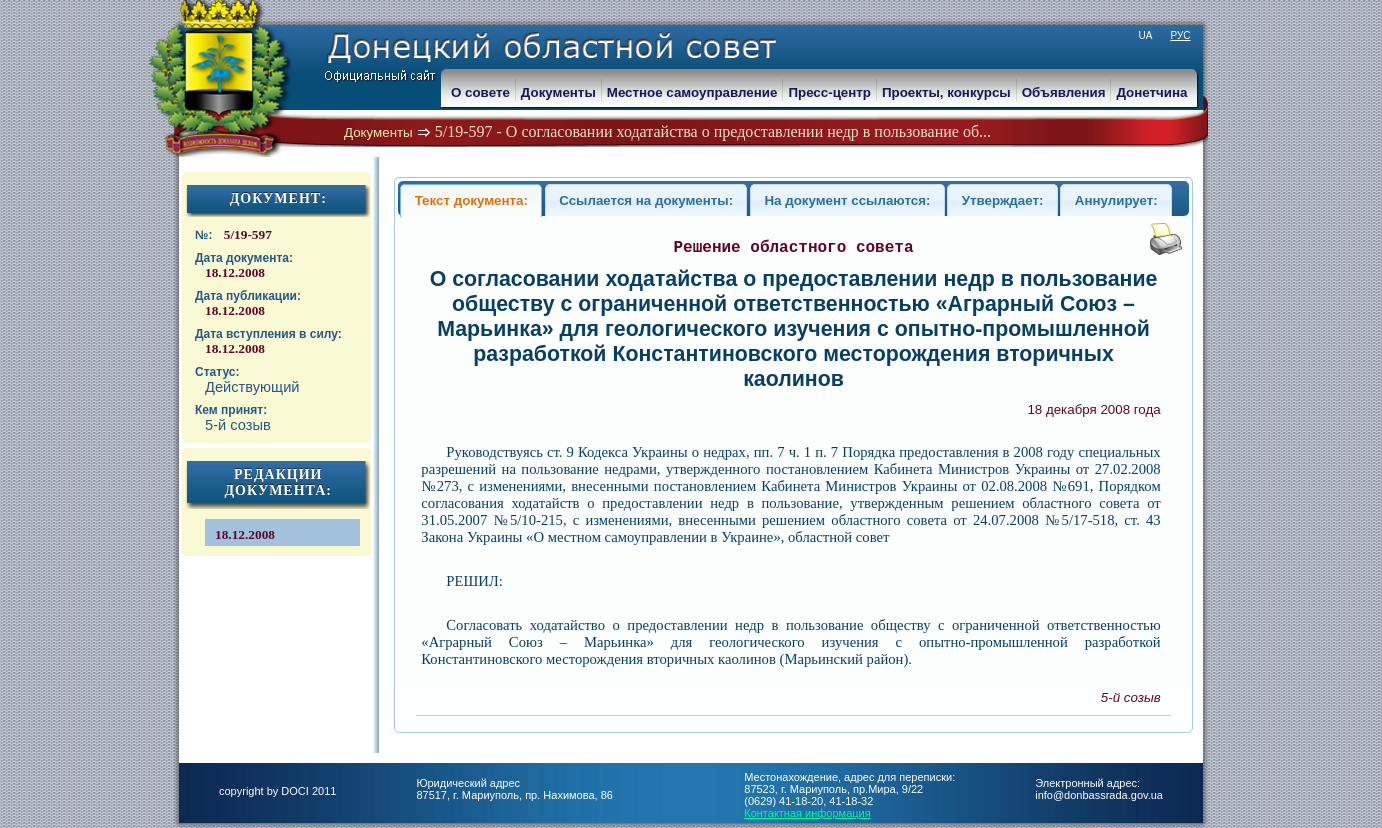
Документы (378, 132)
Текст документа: (471, 200)
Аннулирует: (1116, 200)
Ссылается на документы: (646, 200)
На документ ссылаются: (847, 200)
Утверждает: (1003, 200)
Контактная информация (807, 813)
